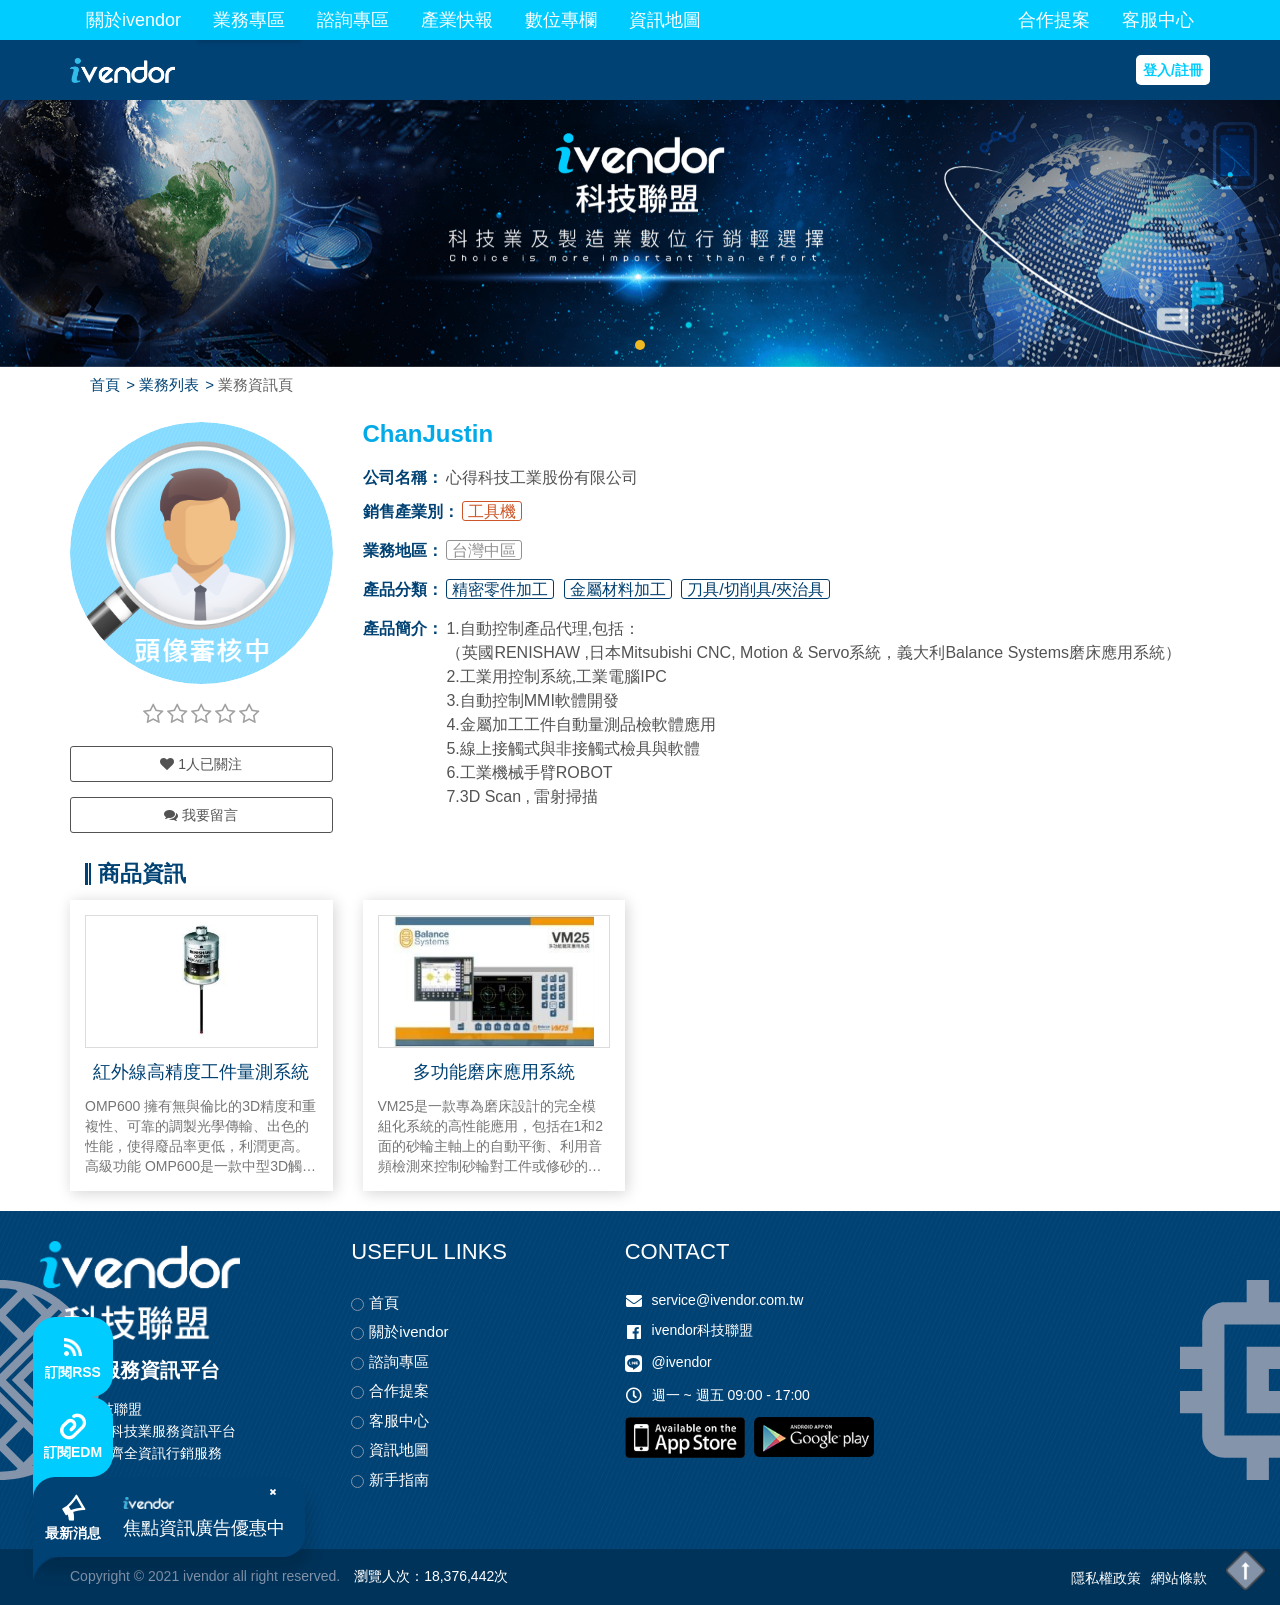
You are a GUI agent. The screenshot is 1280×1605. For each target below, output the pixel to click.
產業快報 (457, 20)
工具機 (492, 511)
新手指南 (399, 1479)
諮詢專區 (353, 20)
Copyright (100, 1576)
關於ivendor (133, 20)
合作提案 (1054, 20)
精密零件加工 (500, 589)
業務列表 (169, 384)
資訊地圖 (665, 20)
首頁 (105, 384)
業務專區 (249, 20)
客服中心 (1158, 20)
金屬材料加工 (618, 589)
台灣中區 (484, 550)
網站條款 (1179, 1578)
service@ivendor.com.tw (728, 1300)
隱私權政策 (1106, 1578)
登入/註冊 (1173, 70)
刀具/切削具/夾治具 (755, 589)
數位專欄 (561, 20)
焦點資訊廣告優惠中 (204, 1528)
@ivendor (682, 1362)
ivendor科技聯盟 (703, 1330)
